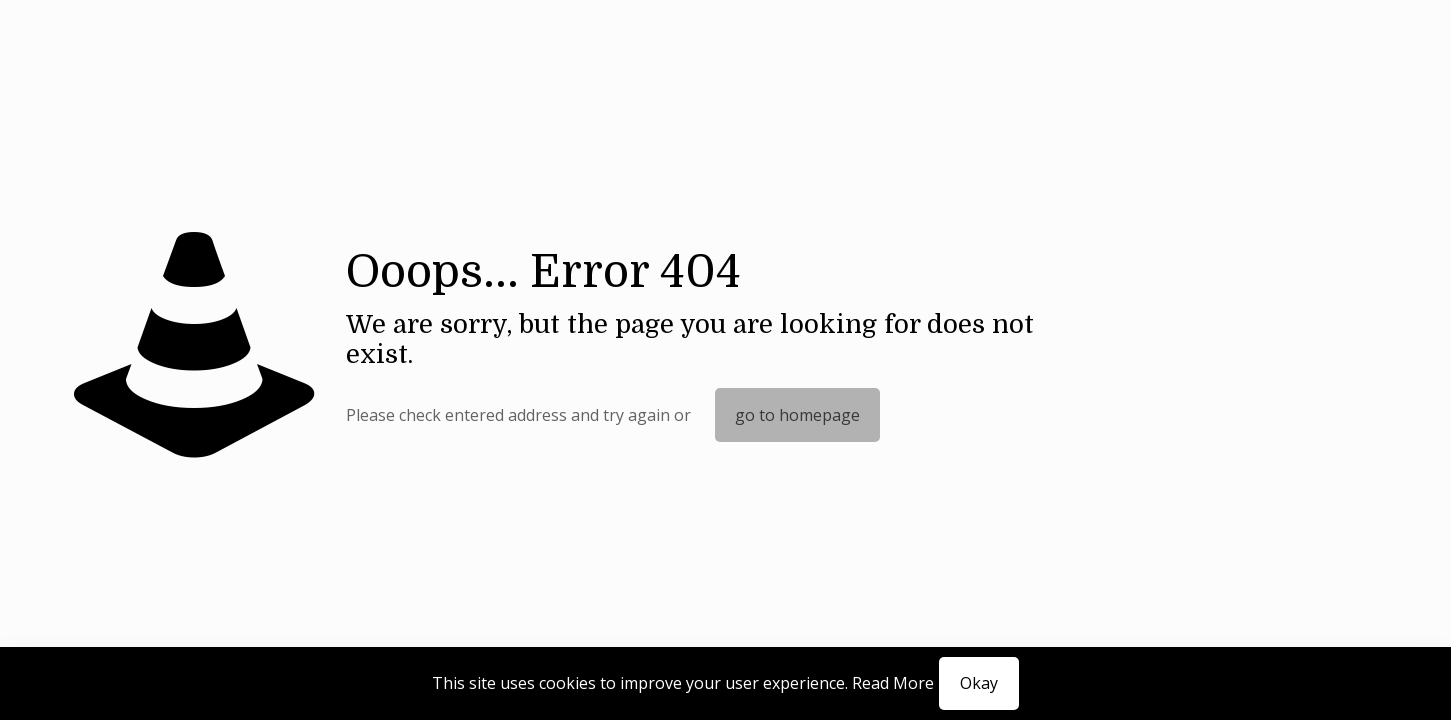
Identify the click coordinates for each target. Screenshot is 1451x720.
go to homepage (797, 415)
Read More (893, 683)
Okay (979, 683)
